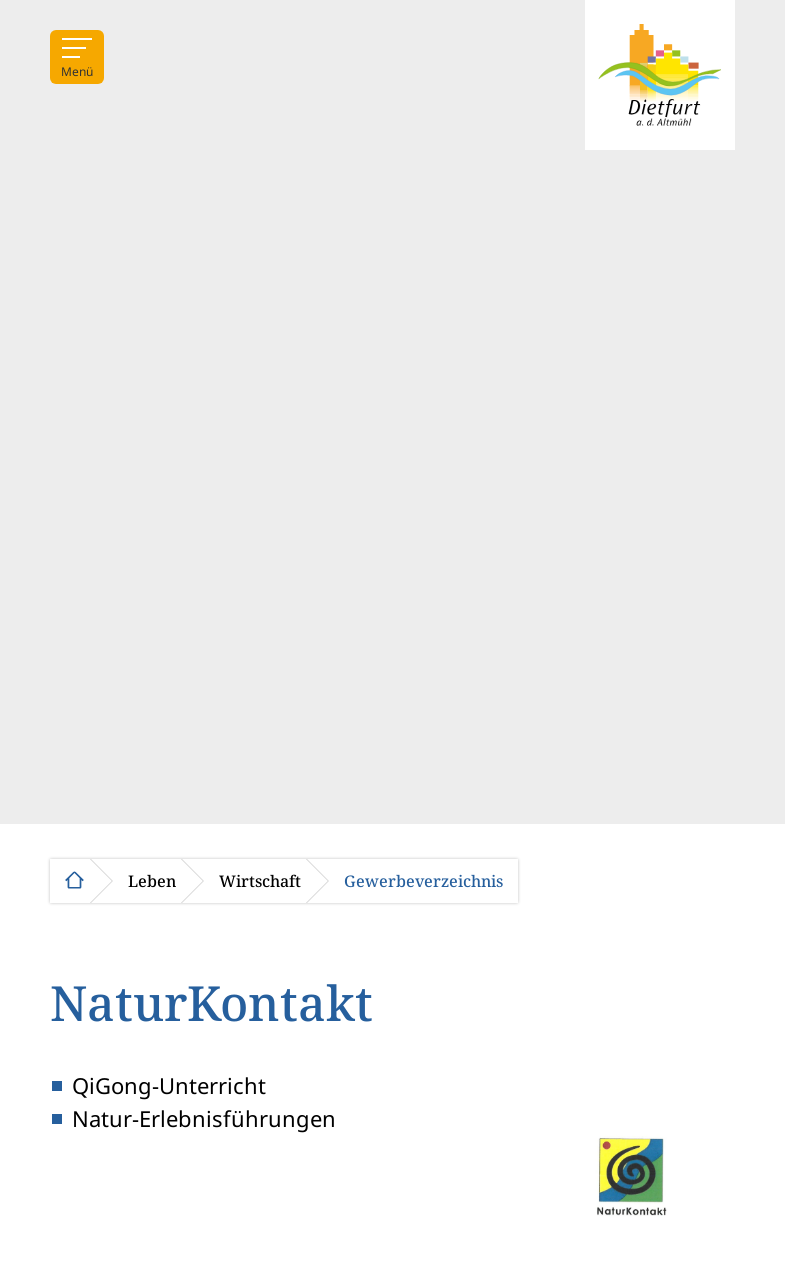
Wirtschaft (260, 881)
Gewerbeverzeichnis (423, 881)
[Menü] (77, 57)
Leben (152, 881)
